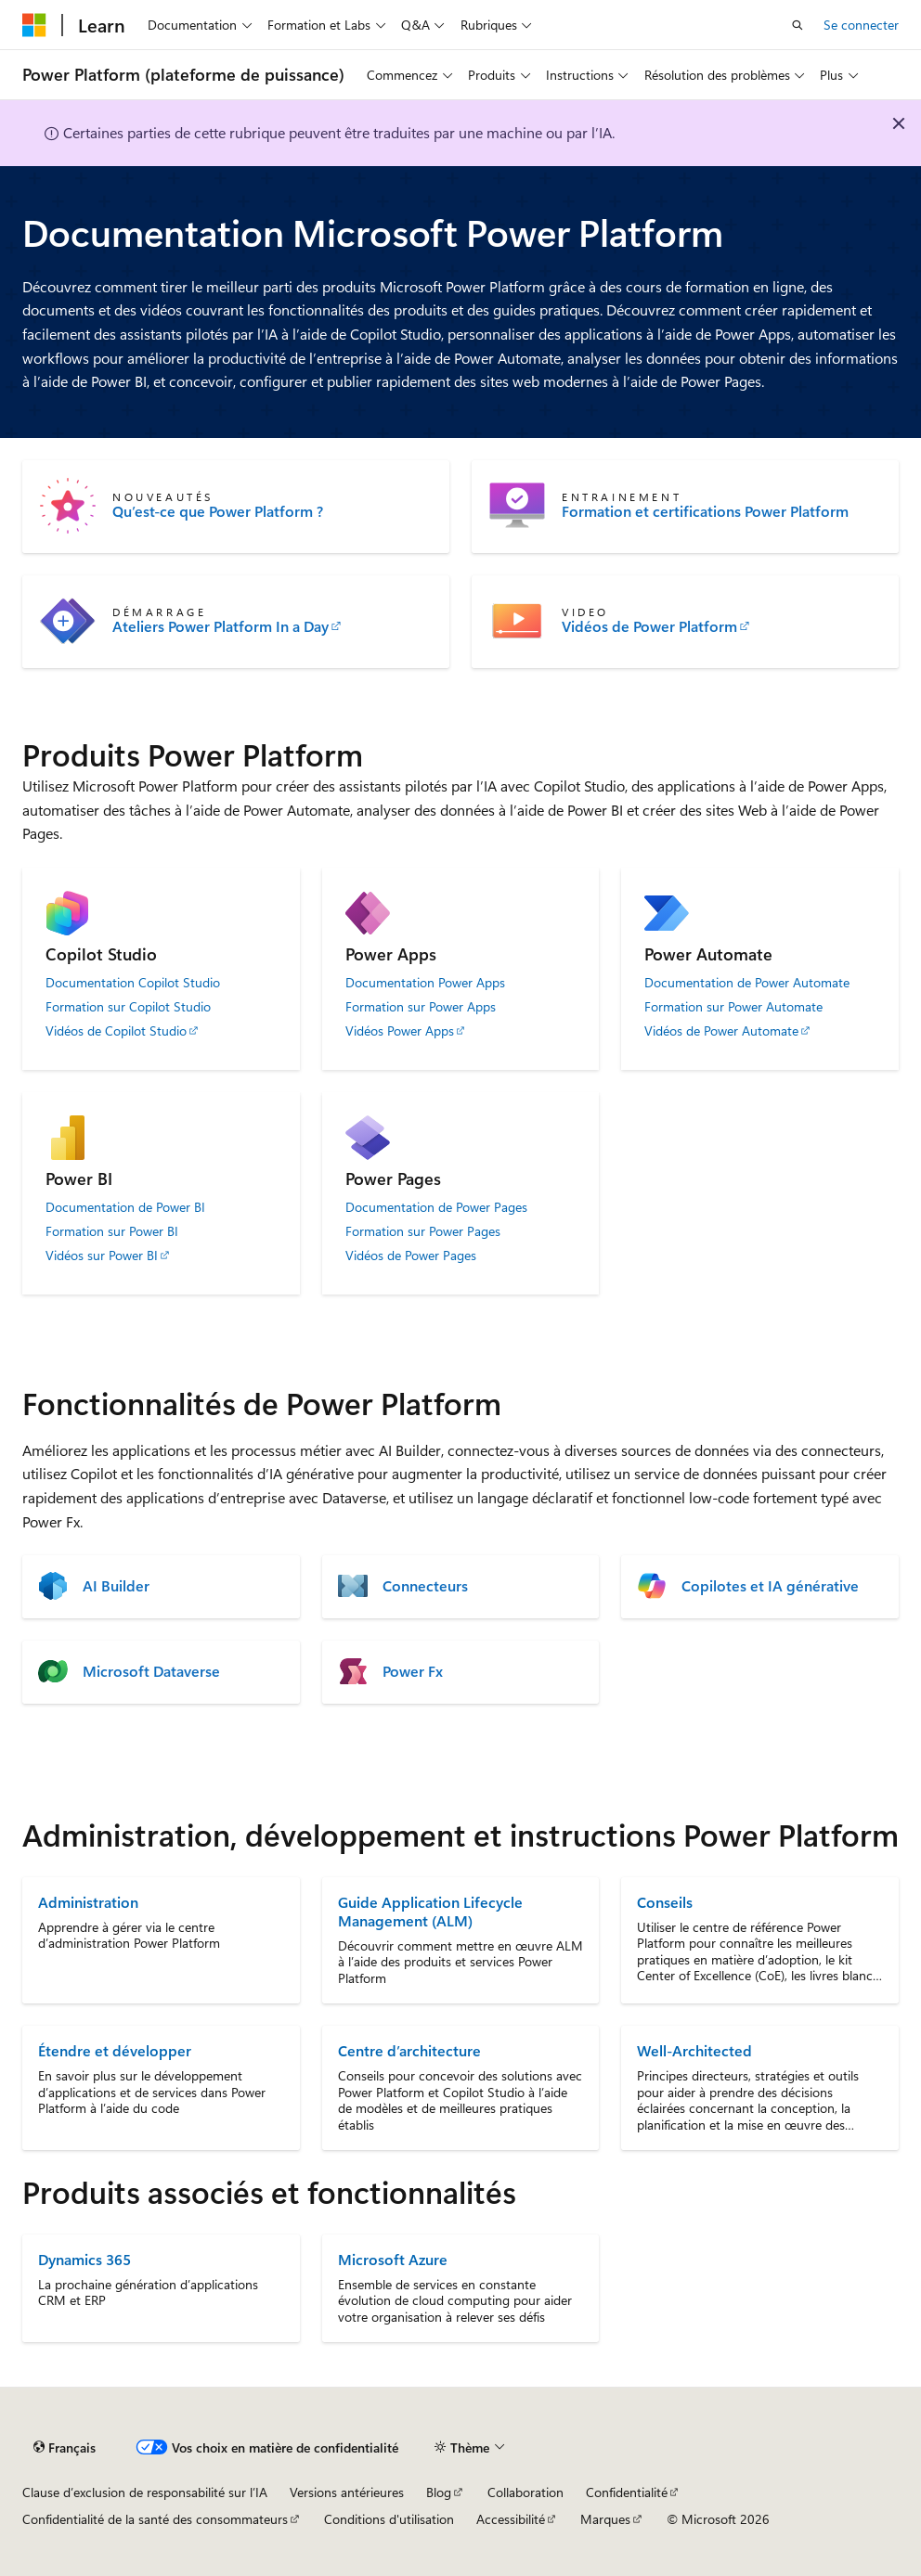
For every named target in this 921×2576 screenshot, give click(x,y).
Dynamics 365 (84, 2259)
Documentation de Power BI (125, 1207)
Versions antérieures (347, 2492)
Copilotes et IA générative (770, 1586)
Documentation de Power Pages (436, 1207)
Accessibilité (510, 2519)
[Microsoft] (34, 25)
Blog (438, 2492)
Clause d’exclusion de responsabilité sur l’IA (144, 2492)
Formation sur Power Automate (733, 1006)
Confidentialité (627, 2492)
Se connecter (861, 24)
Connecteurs (425, 1586)
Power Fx (413, 1671)
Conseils (665, 1902)
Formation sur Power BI (111, 1231)
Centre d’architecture (409, 2050)
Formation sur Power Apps (420, 1006)
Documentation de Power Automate (747, 982)
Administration (88, 1902)
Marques (605, 2519)
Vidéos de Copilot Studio (116, 1031)
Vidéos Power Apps (399, 1031)
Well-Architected (694, 2050)
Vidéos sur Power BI (101, 1255)
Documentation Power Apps (425, 982)
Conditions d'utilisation (389, 2519)
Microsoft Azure (393, 2259)
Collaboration (525, 2492)
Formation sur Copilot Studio (128, 1006)
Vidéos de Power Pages (410, 1255)
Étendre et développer (114, 2050)
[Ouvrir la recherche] (797, 25)
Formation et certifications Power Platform (705, 511)
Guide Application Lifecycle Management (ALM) (430, 1911)
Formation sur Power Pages (422, 1231)
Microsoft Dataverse (151, 1671)
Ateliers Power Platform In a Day (220, 626)
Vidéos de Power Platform (649, 626)
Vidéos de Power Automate (721, 1031)
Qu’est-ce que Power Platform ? (217, 511)
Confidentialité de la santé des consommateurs (155, 2519)
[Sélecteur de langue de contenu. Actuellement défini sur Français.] (64, 2447)
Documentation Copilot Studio (132, 982)
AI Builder (116, 1586)
